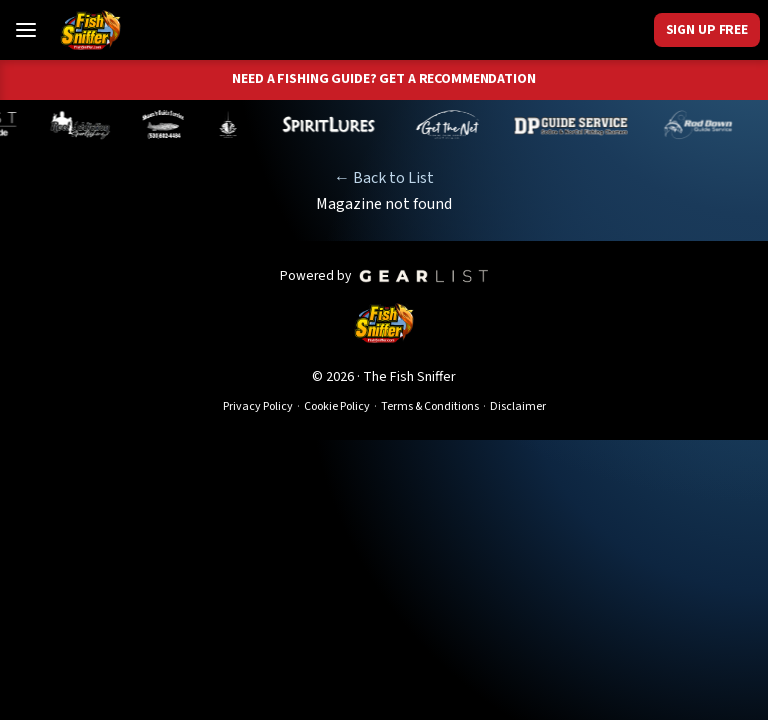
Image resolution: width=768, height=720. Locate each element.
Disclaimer (518, 406)
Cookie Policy (337, 406)
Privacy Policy (258, 406)
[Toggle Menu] (26, 30)
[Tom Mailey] (452, 125)
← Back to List (384, 178)
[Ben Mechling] (84, 125)
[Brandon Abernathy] (705, 125)
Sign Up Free (707, 29)
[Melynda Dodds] (232, 125)
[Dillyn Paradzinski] (576, 125)
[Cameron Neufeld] (332, 125)
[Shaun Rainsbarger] (167, 125)
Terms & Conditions (430, 406)
